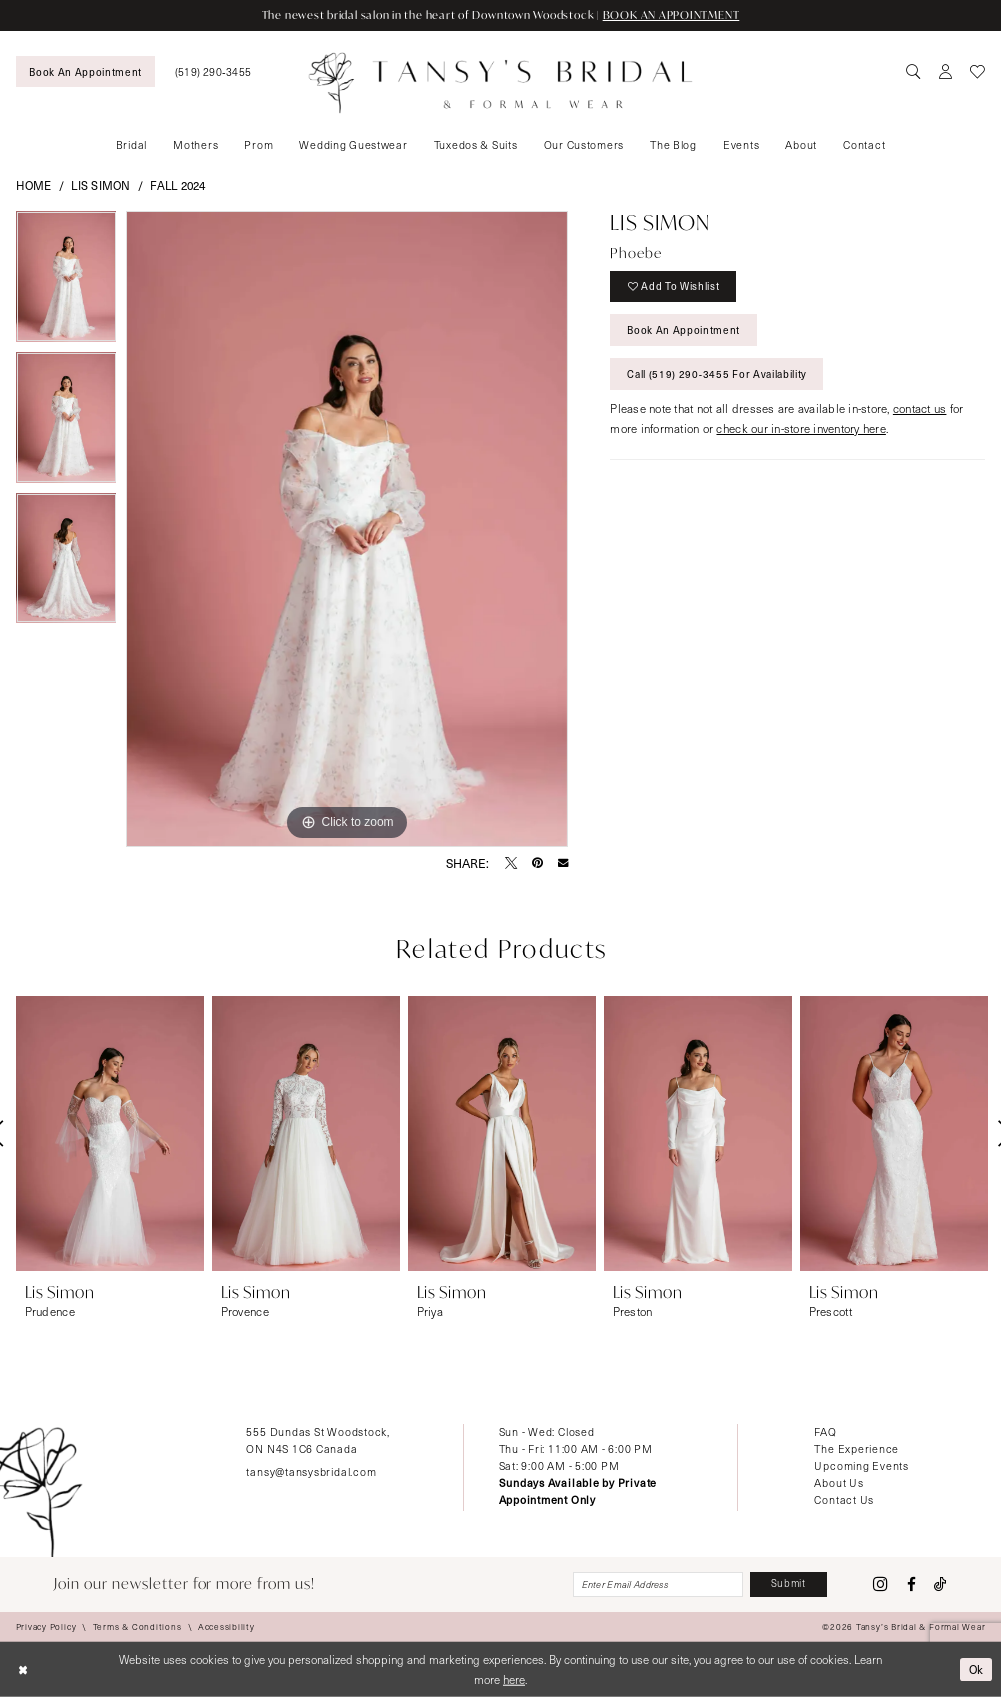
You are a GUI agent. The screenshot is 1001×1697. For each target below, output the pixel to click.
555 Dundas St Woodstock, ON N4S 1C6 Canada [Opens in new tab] (317, 1440)
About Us (838, 1482)
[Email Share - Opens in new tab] (563, 862)
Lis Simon (100, 185)
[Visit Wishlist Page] (978, 72)
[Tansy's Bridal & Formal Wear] (500, 82)
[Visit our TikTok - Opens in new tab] (940, 1584)
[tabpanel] (66, 281)
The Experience (856, 1448)
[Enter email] (658, 1584)
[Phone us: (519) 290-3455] (213, 71)
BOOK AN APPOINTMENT (671, 15)
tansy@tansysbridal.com (311, 1471)
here (514, 1678)
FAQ (825, 1431)
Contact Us (844, 1499)
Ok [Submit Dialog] (977, 1669)
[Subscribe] (788, 1584)
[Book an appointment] (85, 71)
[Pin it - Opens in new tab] (537, 863)
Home (34, 185)
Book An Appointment (683, 330)
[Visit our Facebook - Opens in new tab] (911, 1584)
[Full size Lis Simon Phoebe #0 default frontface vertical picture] (347, 529)
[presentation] (110, 1134)
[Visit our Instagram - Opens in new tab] (880, 1584)
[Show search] (913, 72)
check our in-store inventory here (800, 428)
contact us (920, 408)
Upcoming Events (861, 1465)
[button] (945, 72)
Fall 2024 (177, 185)
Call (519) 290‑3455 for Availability (716, 374)
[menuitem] (85, 71)
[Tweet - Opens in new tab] (511, 863)
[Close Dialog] (22, 1669)
